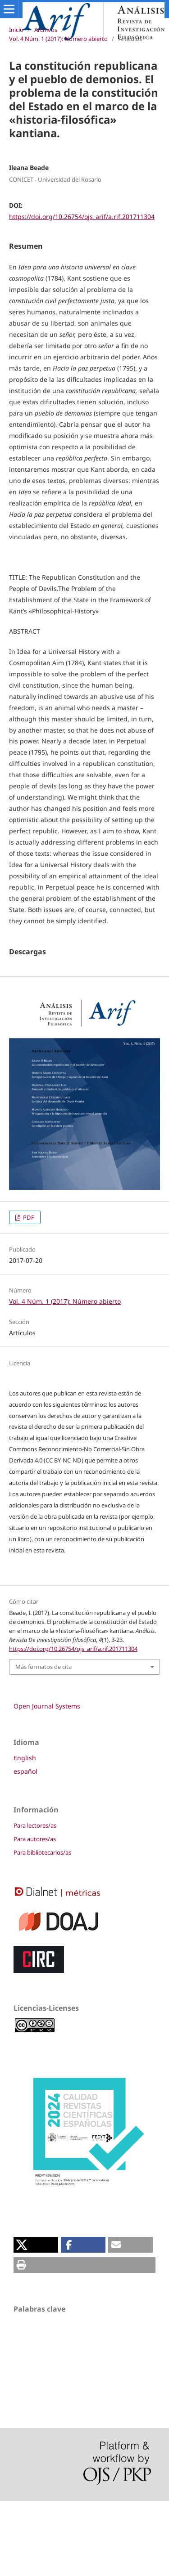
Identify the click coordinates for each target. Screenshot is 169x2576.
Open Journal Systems (47, 1781)
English (25, 1833)
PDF (28, 1292)
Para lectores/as (35, 1900)
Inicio (16, 30)
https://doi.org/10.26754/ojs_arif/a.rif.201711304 (82, 216)
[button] (36, 2320)
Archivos (45, 30)
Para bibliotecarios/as (42, 1927)
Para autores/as (35, 1914)
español (25, 1846)
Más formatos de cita (43, 1742)
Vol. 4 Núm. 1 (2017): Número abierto (58, 39)
